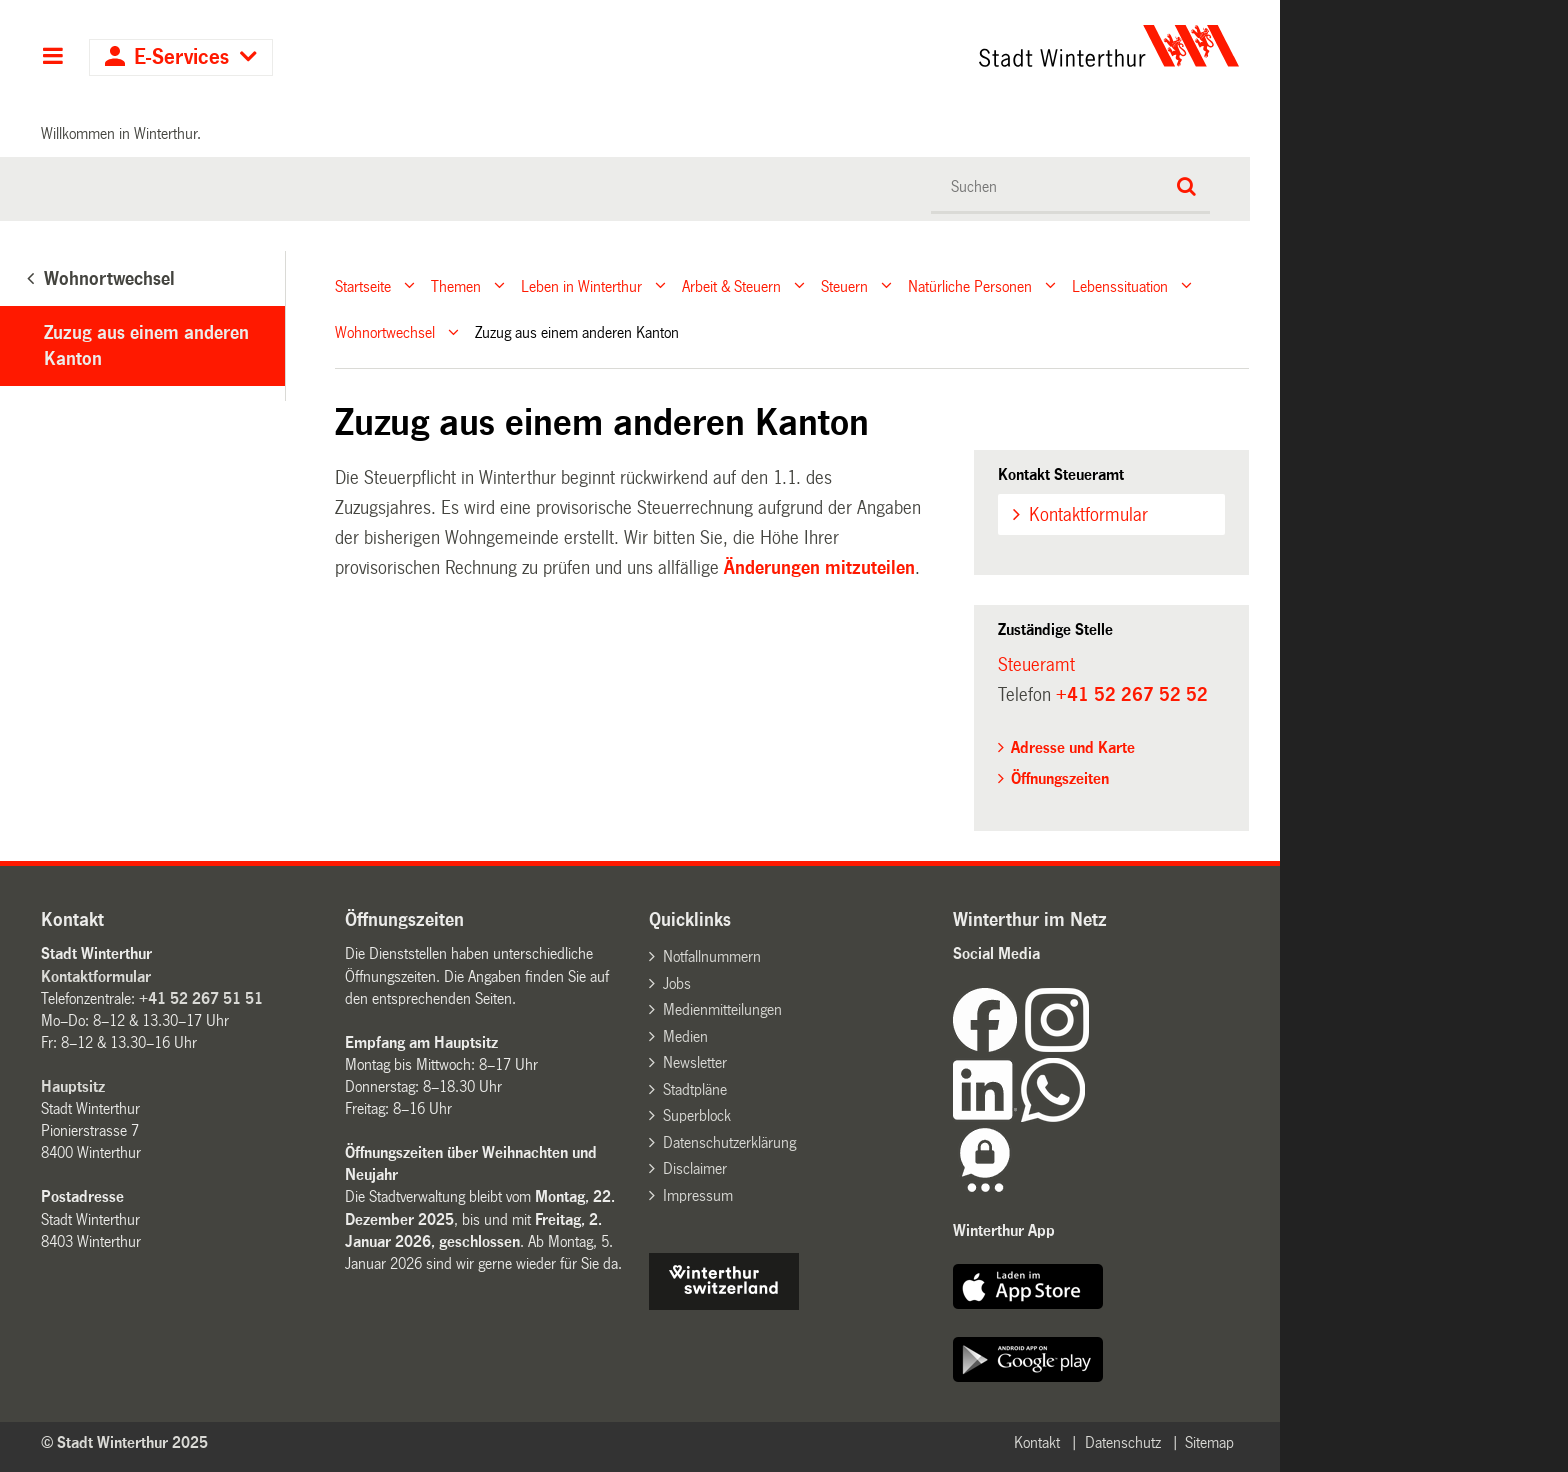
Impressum (698, 1195)
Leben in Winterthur (581, 285)
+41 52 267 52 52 (1132, 695)
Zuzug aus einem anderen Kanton (146, 346)
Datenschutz (1123, 1442)
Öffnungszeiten (1060, 778)
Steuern (844, 285)
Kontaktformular (1088, 515)
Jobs (677, 983)
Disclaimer (695, 1168)
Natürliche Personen (970, 285)
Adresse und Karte (1073, 747)
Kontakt (1037, 1442)
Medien (685, 1036)
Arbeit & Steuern (731, 285)
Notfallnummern (712, 956)
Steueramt (1036, 665)
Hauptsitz (73, 1086)
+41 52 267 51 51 (201, 998)
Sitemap (1209, 1442)
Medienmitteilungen (722, 1009)
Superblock (697, 1115)
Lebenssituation (1120, 285)
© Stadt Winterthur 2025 (124, 1442)
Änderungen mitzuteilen (817, 568)
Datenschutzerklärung (729, 1142)
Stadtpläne (695, 1089)
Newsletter (695, 1062)
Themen (456, 285)
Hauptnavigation (52, 58)
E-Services (181, 57)
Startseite (363, 285)
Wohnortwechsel (385, 332)
